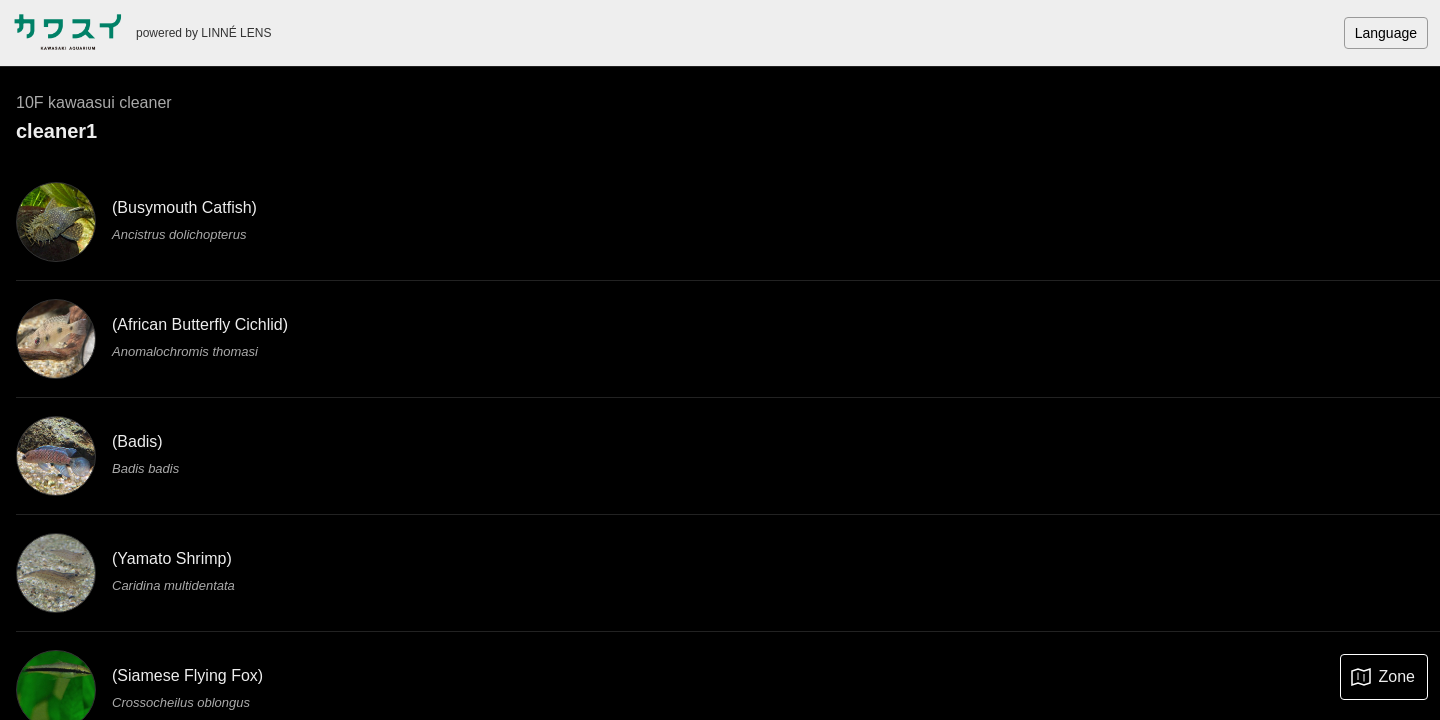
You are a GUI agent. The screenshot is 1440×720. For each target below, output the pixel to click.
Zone (1397, 676)
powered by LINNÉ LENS (203, 33)
